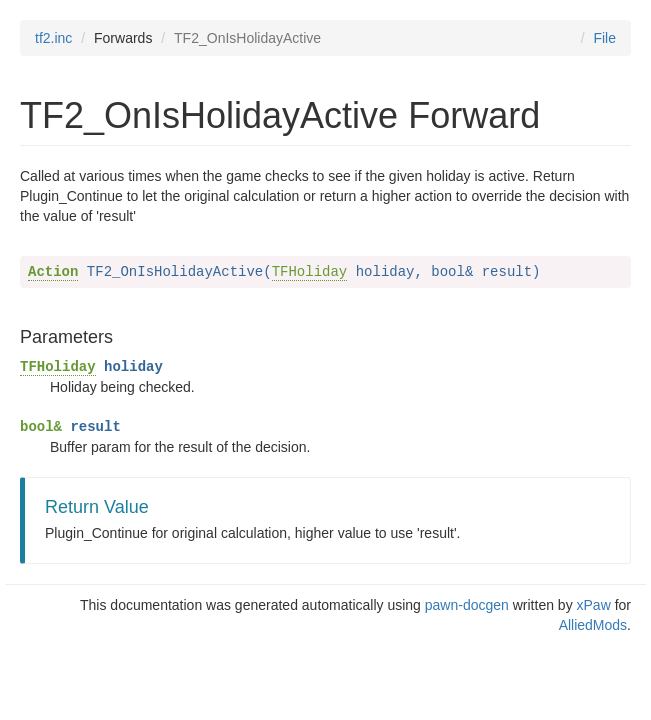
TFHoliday (310, 272)
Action (53, 272)
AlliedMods (593, 625)
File (604, 38)
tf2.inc (53, 38)
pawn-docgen (467, 605)
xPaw (594, 605)
